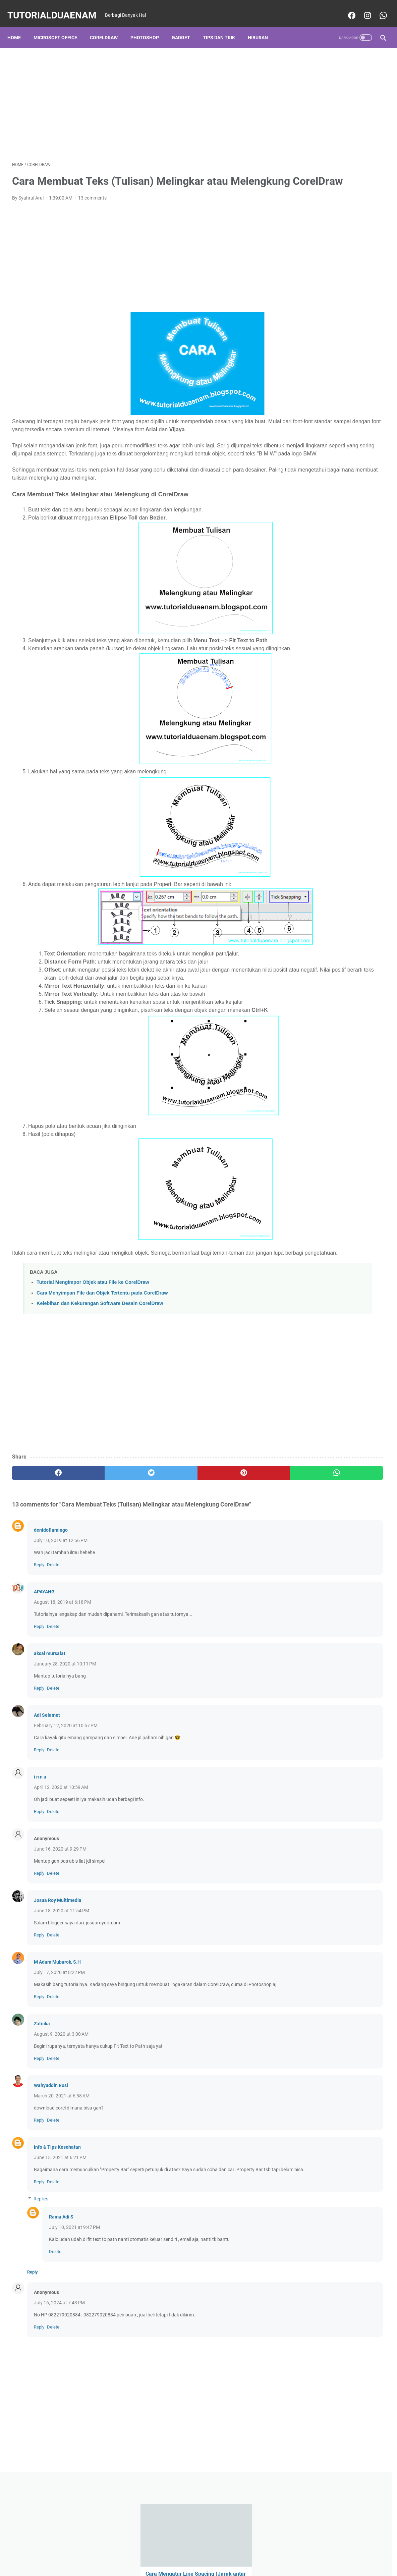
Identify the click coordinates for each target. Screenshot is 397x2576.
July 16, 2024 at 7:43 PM (59, 2382)
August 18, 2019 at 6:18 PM (62, 1667)
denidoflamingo (51, 1595)
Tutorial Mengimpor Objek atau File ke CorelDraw (93, 1348)
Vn (326, 561)
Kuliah (295, 511)
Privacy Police (152, 2552)
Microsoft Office (60, 26)
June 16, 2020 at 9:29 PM (60, 1914)
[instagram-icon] (362, 8)
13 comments (92, 207)
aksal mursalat (49, 1719)
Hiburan (262, 26)
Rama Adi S (61, 2296)
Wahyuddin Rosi (51, 2158)
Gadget (185, 26)
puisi (294, 549)
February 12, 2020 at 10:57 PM (66, 1791)
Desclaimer (185, 2552)
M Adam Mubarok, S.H (57, 2027)
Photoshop (149, 26)
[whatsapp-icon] (378, 8)
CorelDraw (108, 26)
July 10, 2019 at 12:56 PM (61, 1606)
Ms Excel (298, 524)
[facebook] (43, 1538)
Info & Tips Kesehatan (57, 2220)
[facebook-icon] (346, 8)
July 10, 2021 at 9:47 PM (74, 2307)
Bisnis (295, 499)
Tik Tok (358, 549)
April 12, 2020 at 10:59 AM (61, 1853)
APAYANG (44, 1657)
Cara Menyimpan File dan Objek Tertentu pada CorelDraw (102, 1358)
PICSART (344, 536)
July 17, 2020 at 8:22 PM (59, 2038)
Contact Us (240, 2552)
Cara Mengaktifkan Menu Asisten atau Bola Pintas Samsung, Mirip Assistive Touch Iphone (331, 167)
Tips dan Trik (224, 26)
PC (292, 536)
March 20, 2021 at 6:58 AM (62, 2168)
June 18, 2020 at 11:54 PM (61, 1976)
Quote (313, 549)
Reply (39, 1630)
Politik (367, 536)
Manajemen (322, 511)
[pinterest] (168, 1538)
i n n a (40, 1842)
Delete (53, 1630)
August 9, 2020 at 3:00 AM (61, 2106)
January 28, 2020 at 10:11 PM (65, 1729)
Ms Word (364, 524)
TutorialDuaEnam (56, 7)
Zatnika (42, 2096)
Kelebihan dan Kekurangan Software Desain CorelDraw (100, 1369)
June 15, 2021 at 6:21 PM (60, 2230)
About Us (212, 2552)
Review (335, 549)
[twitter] (105, 1538)
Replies (41, 2278)
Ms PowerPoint (331, 524)
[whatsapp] (231, 1538)
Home (18, 26)
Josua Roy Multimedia (57, 1966)
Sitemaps (268, 2552)
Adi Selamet (47, 1781)
